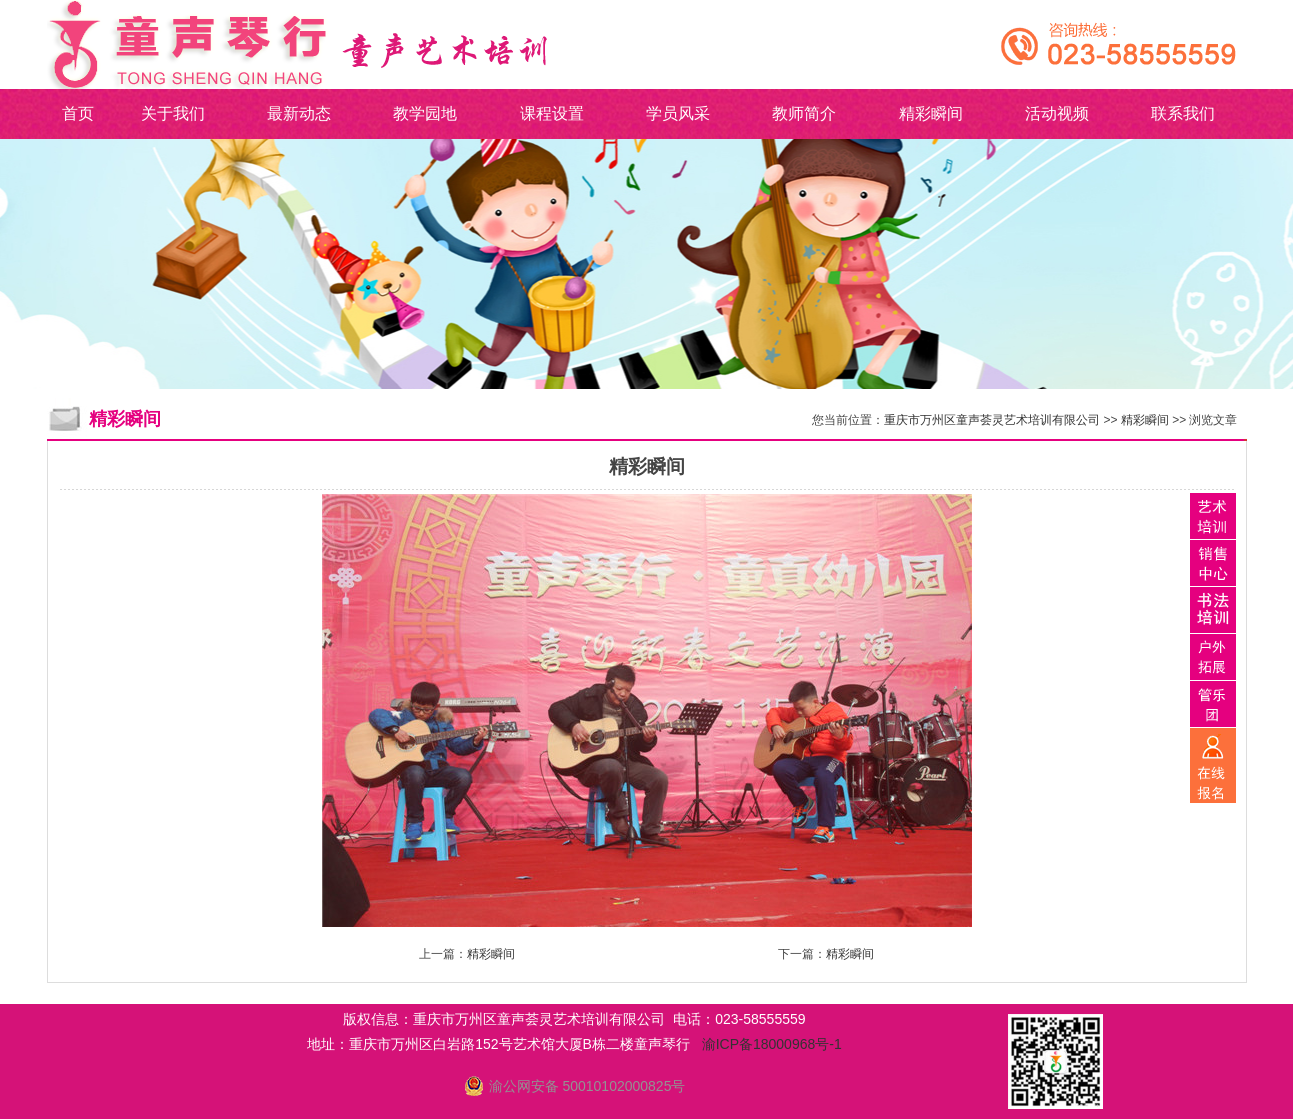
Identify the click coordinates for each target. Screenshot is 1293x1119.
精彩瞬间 (931, 113)
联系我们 (1183, 113)
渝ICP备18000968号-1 (772, 1044)
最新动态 (299, 113)
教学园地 (425, 113)
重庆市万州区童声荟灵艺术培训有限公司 (992, 420)
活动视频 (1057, 113)
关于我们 (173, 113)
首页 (78, 113)
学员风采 (678, 113)
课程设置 (552, 113)
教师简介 (804, 113)
